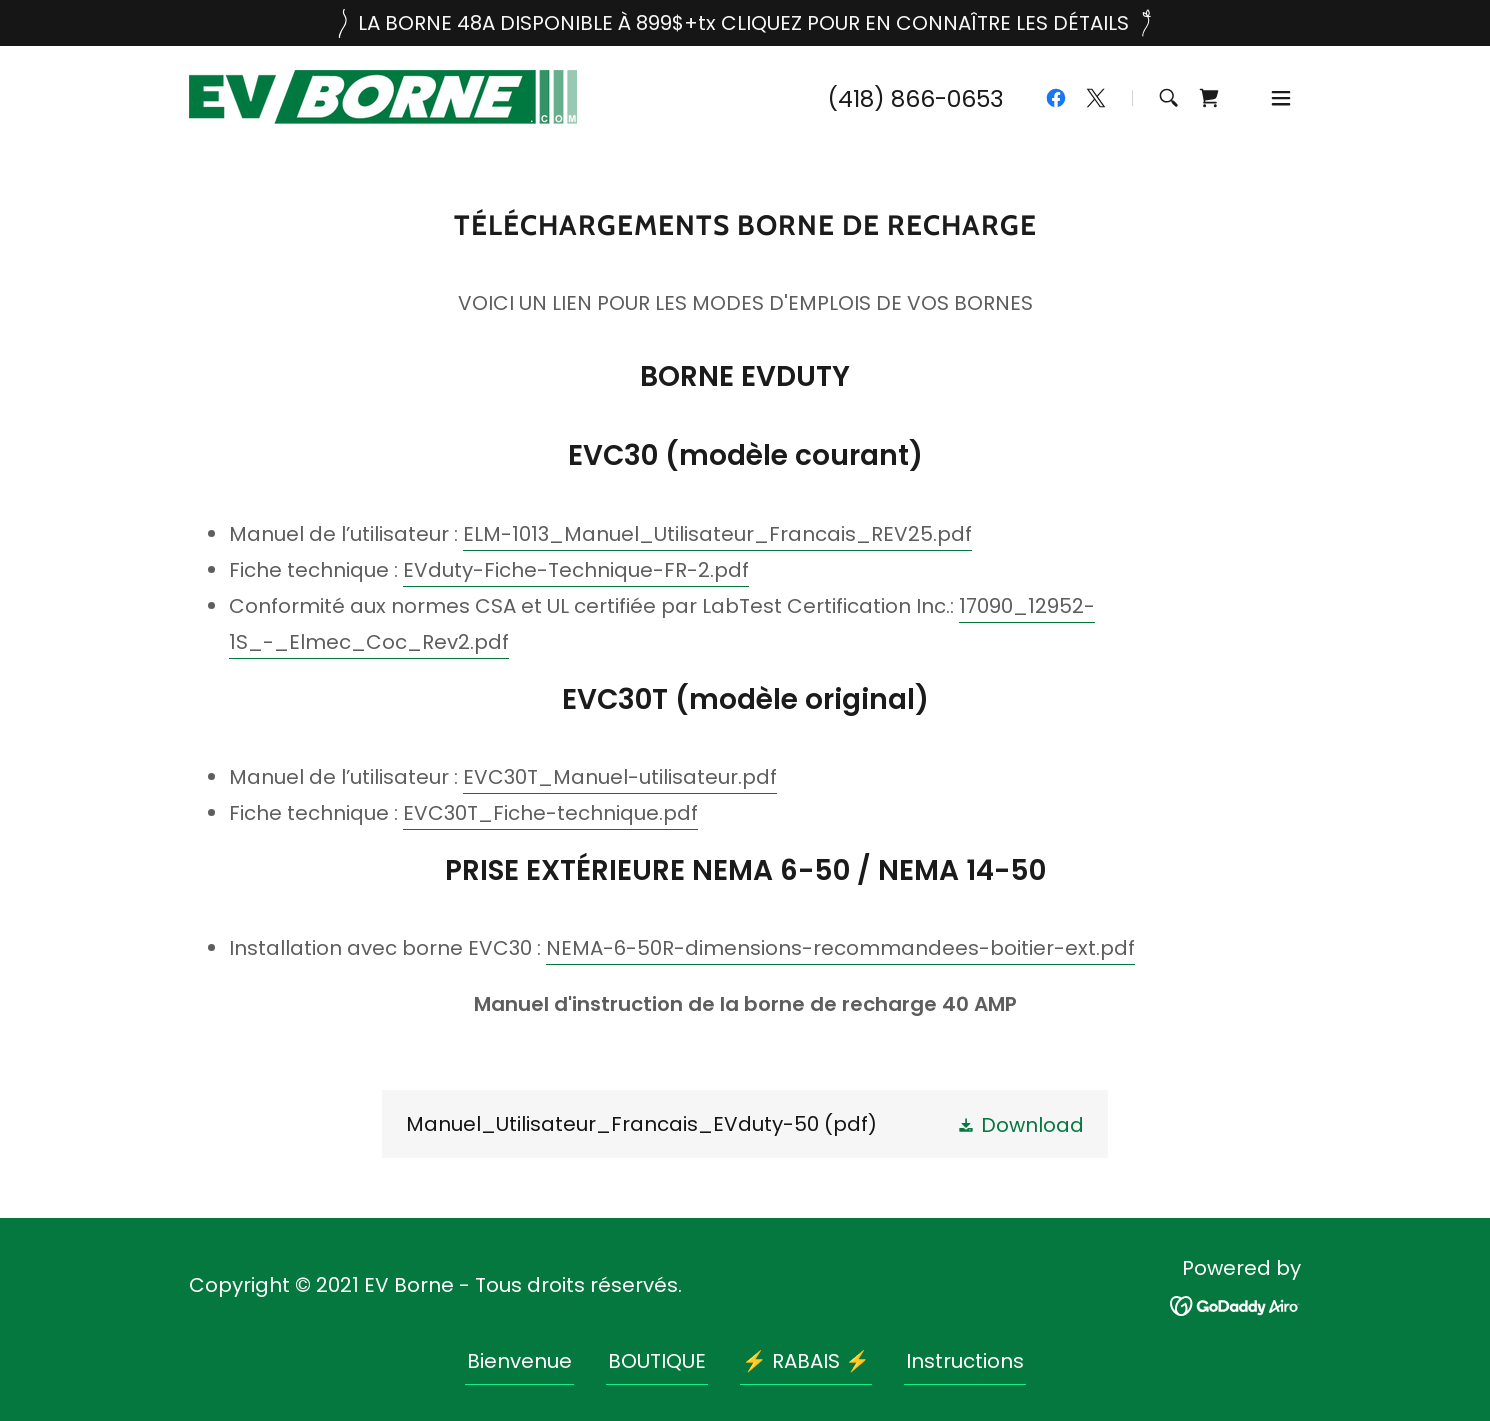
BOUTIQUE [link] (657, 1361)
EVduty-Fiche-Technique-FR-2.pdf (576, 570)
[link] (383, 96)
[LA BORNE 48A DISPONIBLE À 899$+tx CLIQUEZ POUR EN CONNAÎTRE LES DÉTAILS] (745, 23)
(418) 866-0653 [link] (916, 99)
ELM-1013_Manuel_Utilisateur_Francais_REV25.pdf (717, 534)
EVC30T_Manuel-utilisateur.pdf (620, 777)
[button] (1281, 98)
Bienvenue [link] (519, 1361)
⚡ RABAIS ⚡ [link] (806, 1361)
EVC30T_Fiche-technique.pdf (550, 813)
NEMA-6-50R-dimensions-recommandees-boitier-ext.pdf (840, 948)
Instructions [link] (965, 1361)
